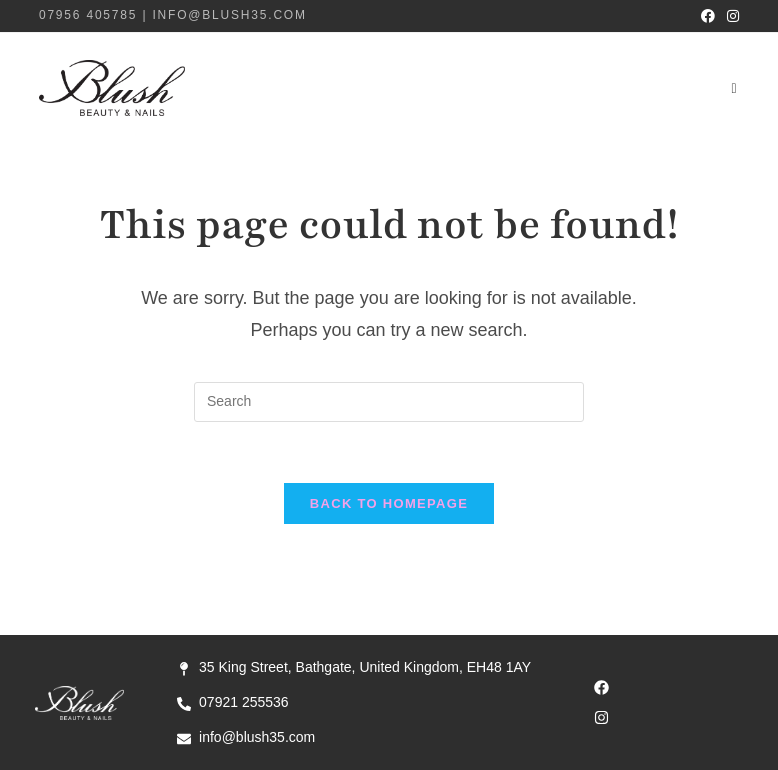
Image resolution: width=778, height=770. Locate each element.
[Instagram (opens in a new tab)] (730, 16)
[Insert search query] (389, 402)
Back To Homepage (389, 503)
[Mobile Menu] (735, 88)
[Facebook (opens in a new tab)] (708, 16)
